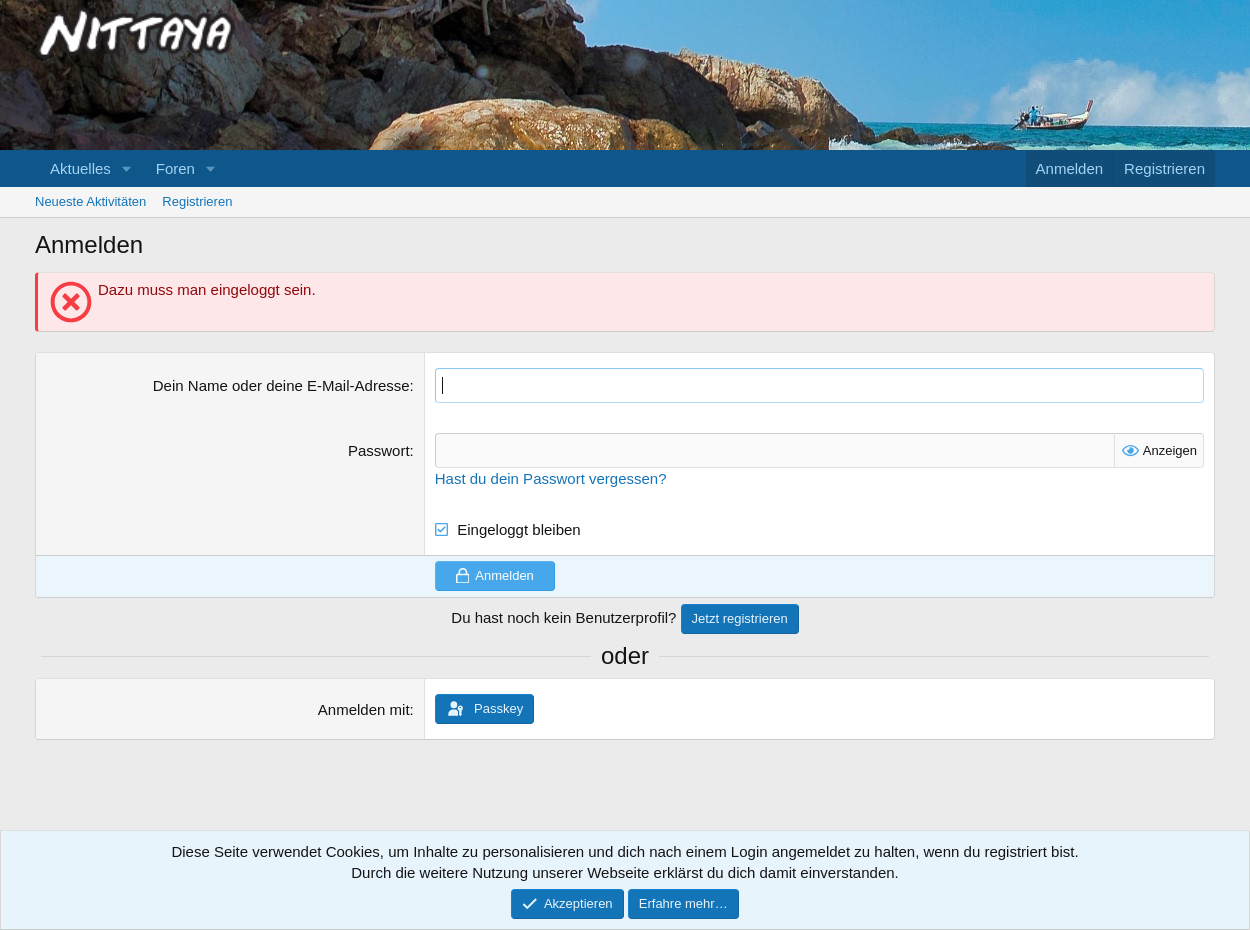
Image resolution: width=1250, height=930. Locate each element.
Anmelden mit (364, 709)
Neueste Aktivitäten (90, 201)
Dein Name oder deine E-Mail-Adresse (281, 385)
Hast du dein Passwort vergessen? (551, 478)
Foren (175, 168)
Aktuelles (80, 168)
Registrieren (197, 201)
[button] (127, 168)
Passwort (379, 450)
